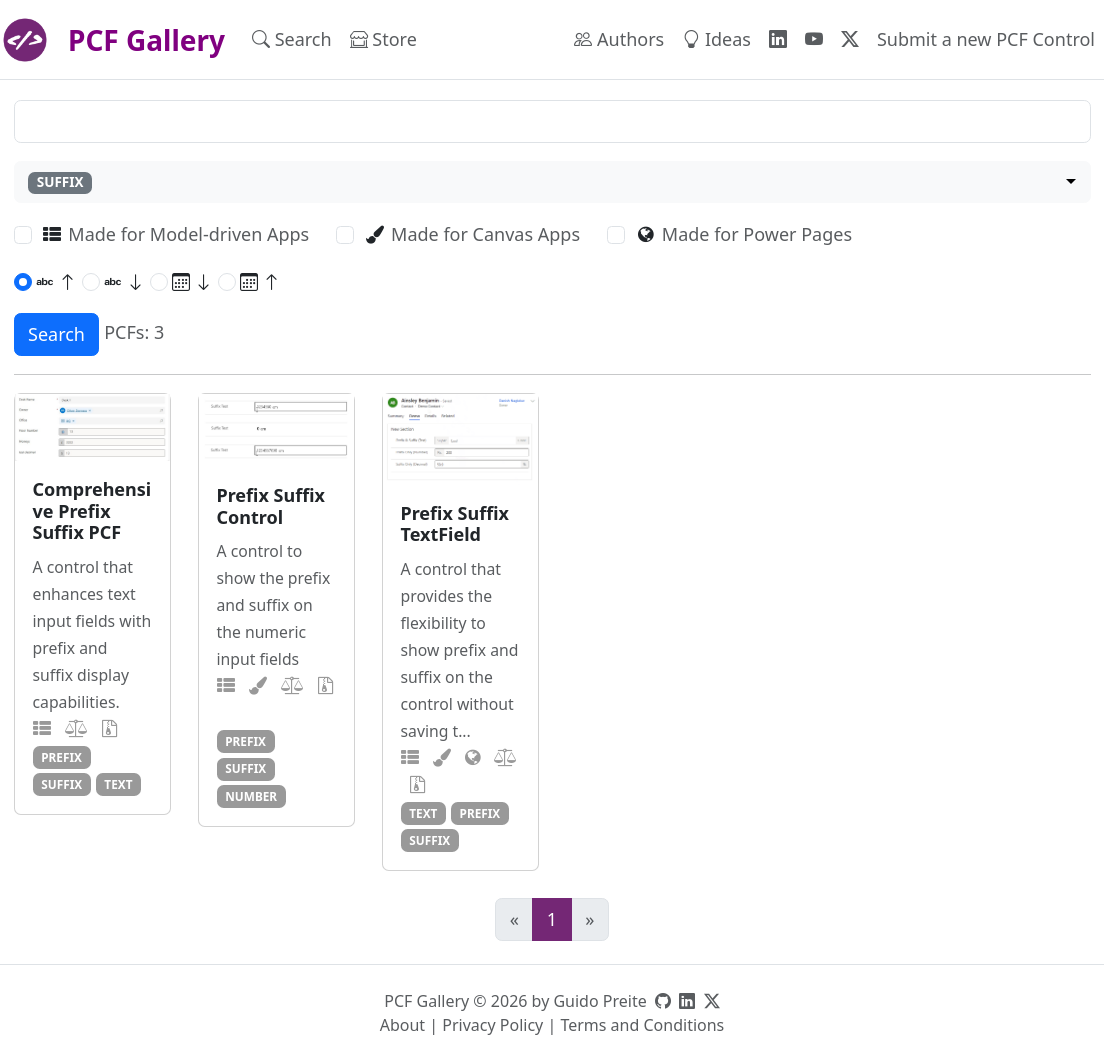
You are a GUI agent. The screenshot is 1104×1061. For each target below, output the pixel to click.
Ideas (716, 39)
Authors (619, 39)
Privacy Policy (492, 1025)
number (251, 796)
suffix (61, 784)
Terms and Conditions (642, 1025)
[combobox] (552, 182)
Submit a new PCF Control (986, 39)
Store (383, 39)
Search (292, 39)
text (118, 784)
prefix (61, 757)
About (402, 1025)
